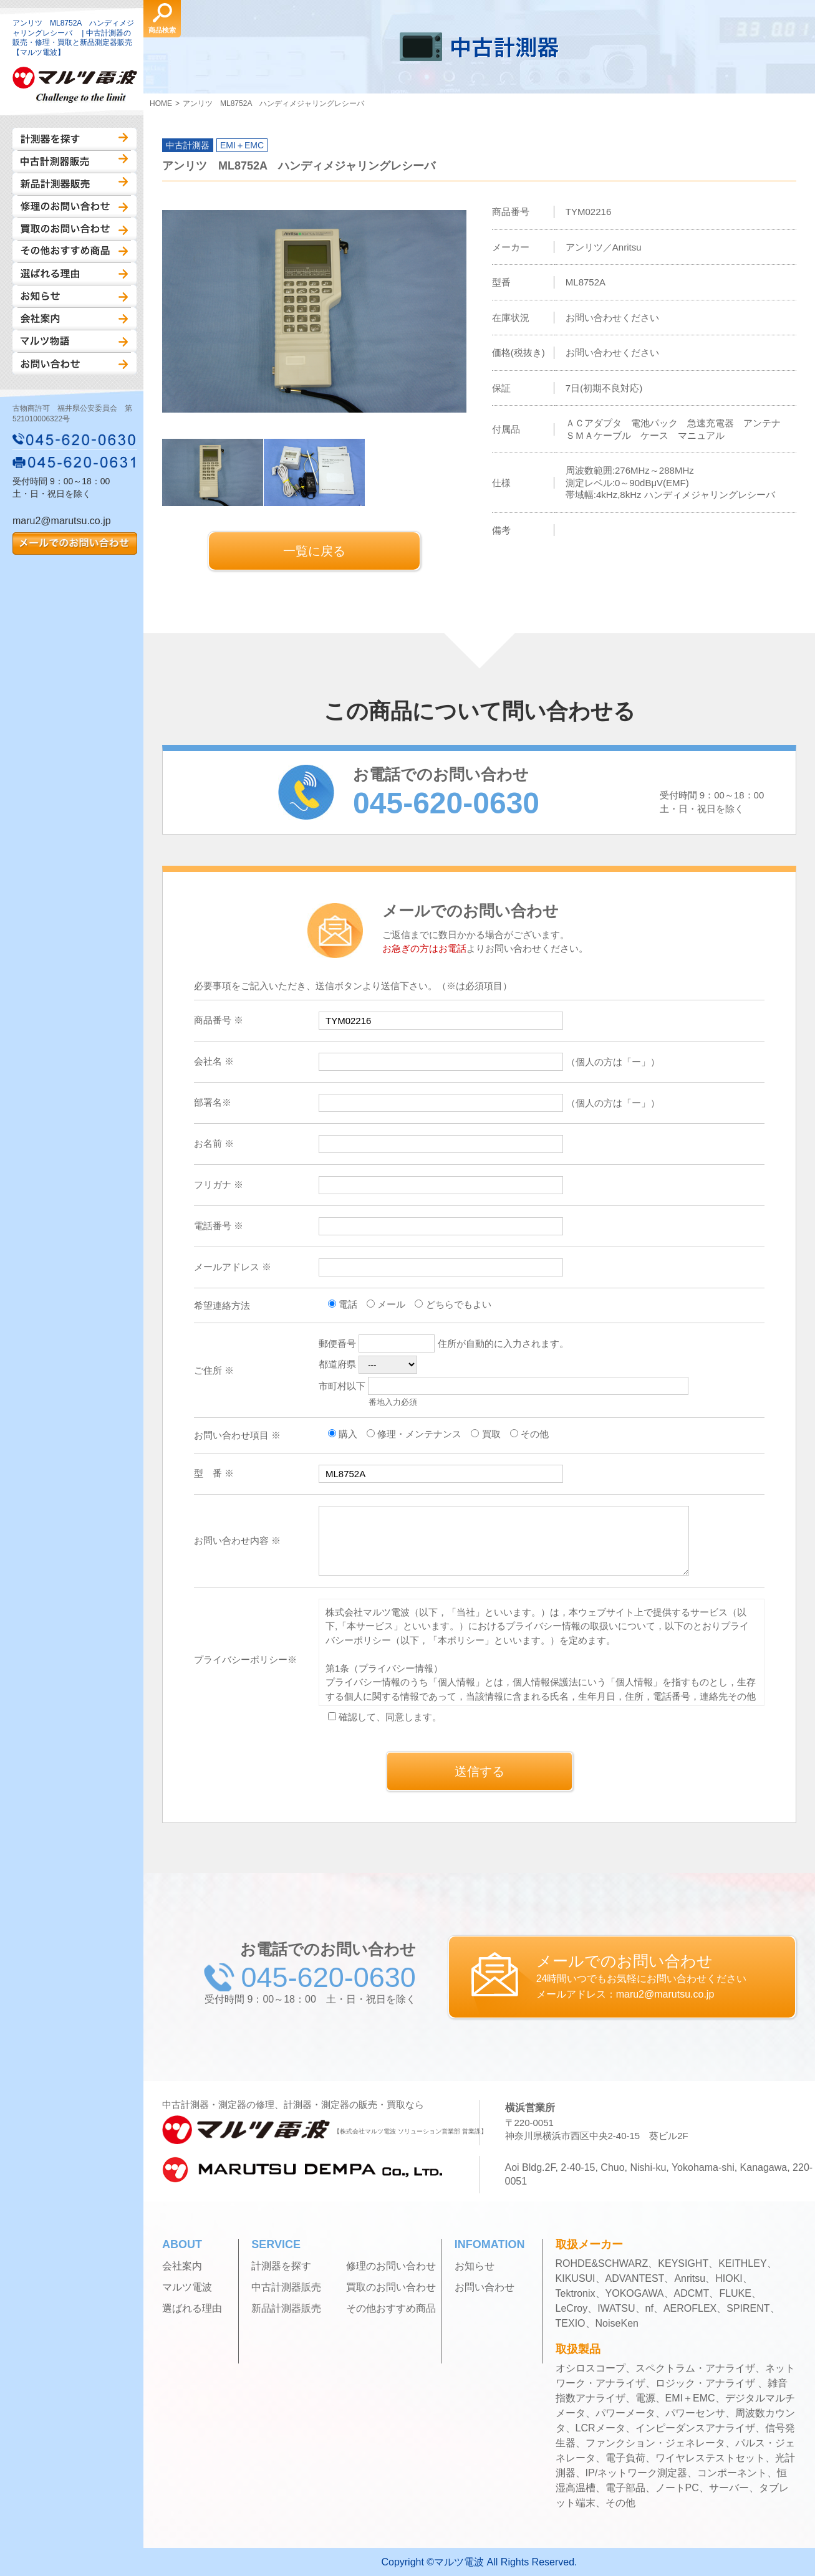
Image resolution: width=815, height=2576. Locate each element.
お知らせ (74, 296)
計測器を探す (74, 139)
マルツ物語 (74, 341)
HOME (161, 103)
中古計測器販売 (74, 161)
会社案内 (74, 318)
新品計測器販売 (74, 184)
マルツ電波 (187, 2287)
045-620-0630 (74, 439)
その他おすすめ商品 (74, 251)
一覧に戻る (314, 551)
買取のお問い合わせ (74, 229)
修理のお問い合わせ (74, 206)
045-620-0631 (74, 462)
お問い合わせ (74, 363)
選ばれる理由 (74, 273)
